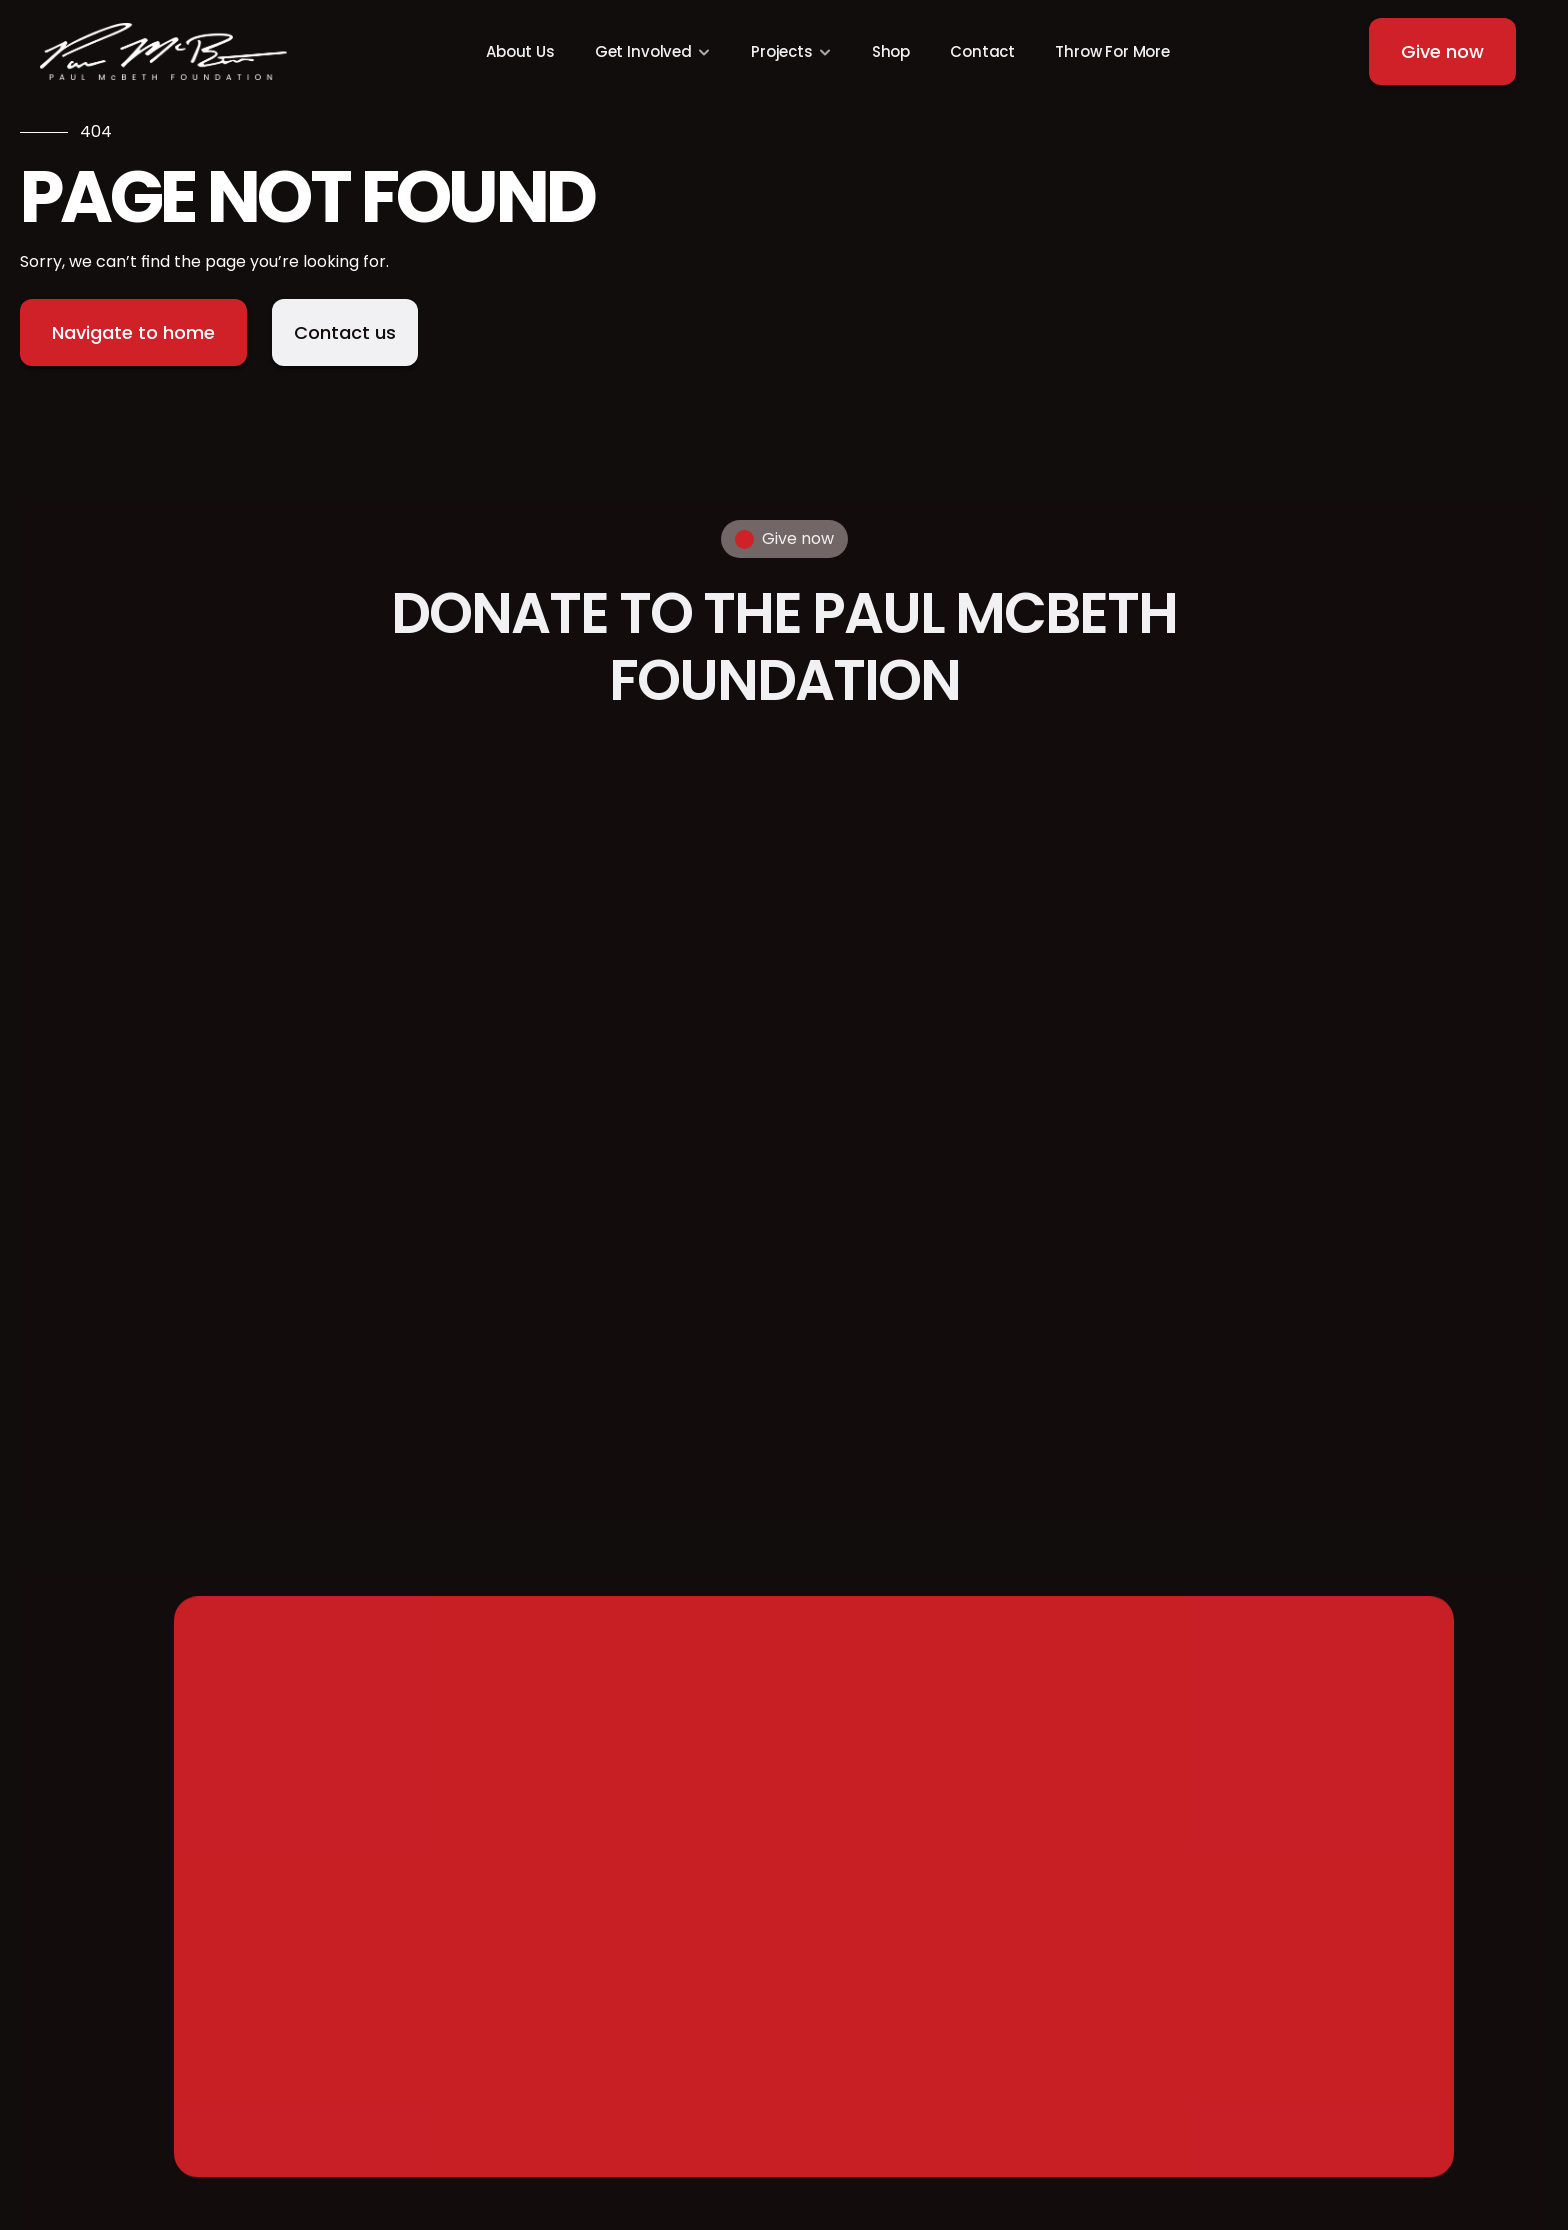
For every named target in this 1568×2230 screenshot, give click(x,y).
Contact (982, 51)
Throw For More (1112, 51)
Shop (891, 51)
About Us (520, 51)
